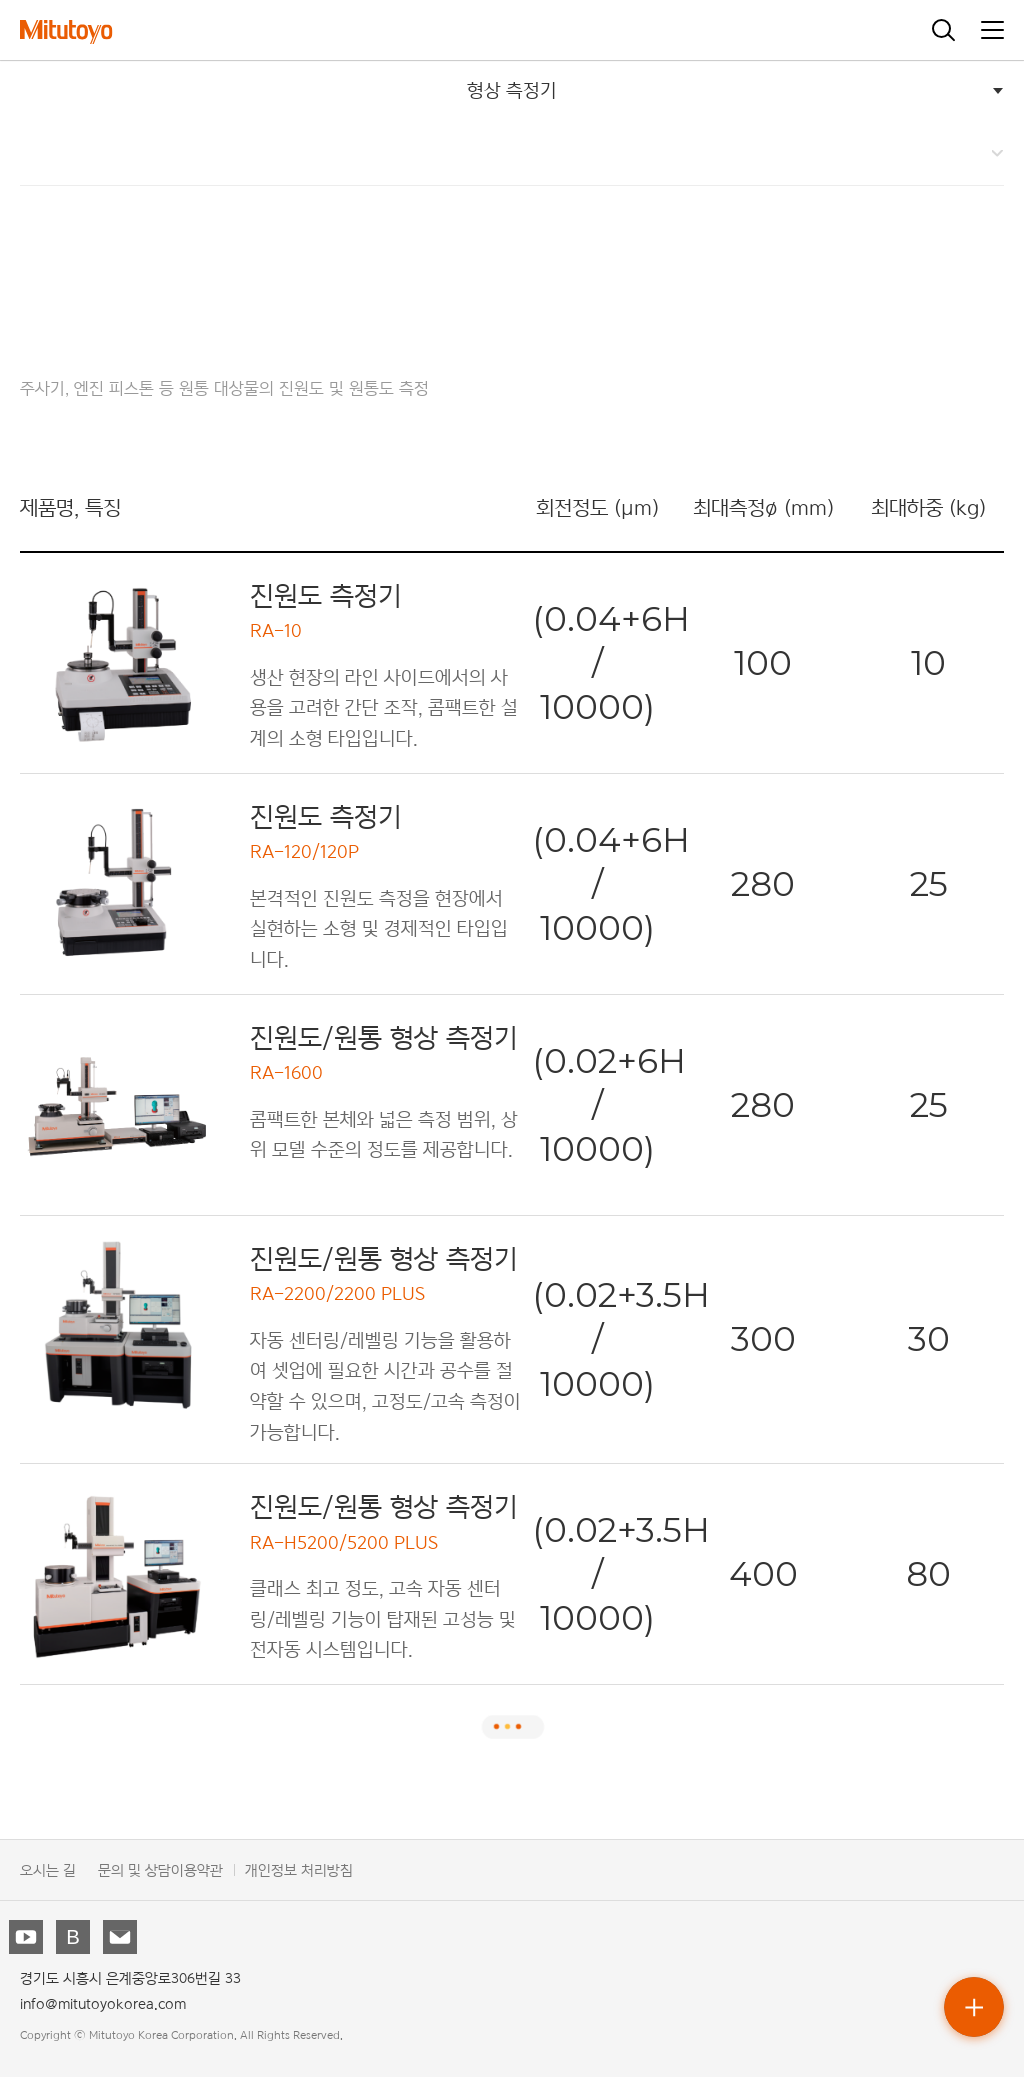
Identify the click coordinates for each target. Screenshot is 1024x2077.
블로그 (75, 1939)
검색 (944, 30)
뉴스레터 (122, 1939)
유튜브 (28, 1939)
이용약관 (197, 1869)
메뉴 (993, 30)
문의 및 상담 (134, 1869)
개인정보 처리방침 (299, 1869)
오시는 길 (48, 1869)
